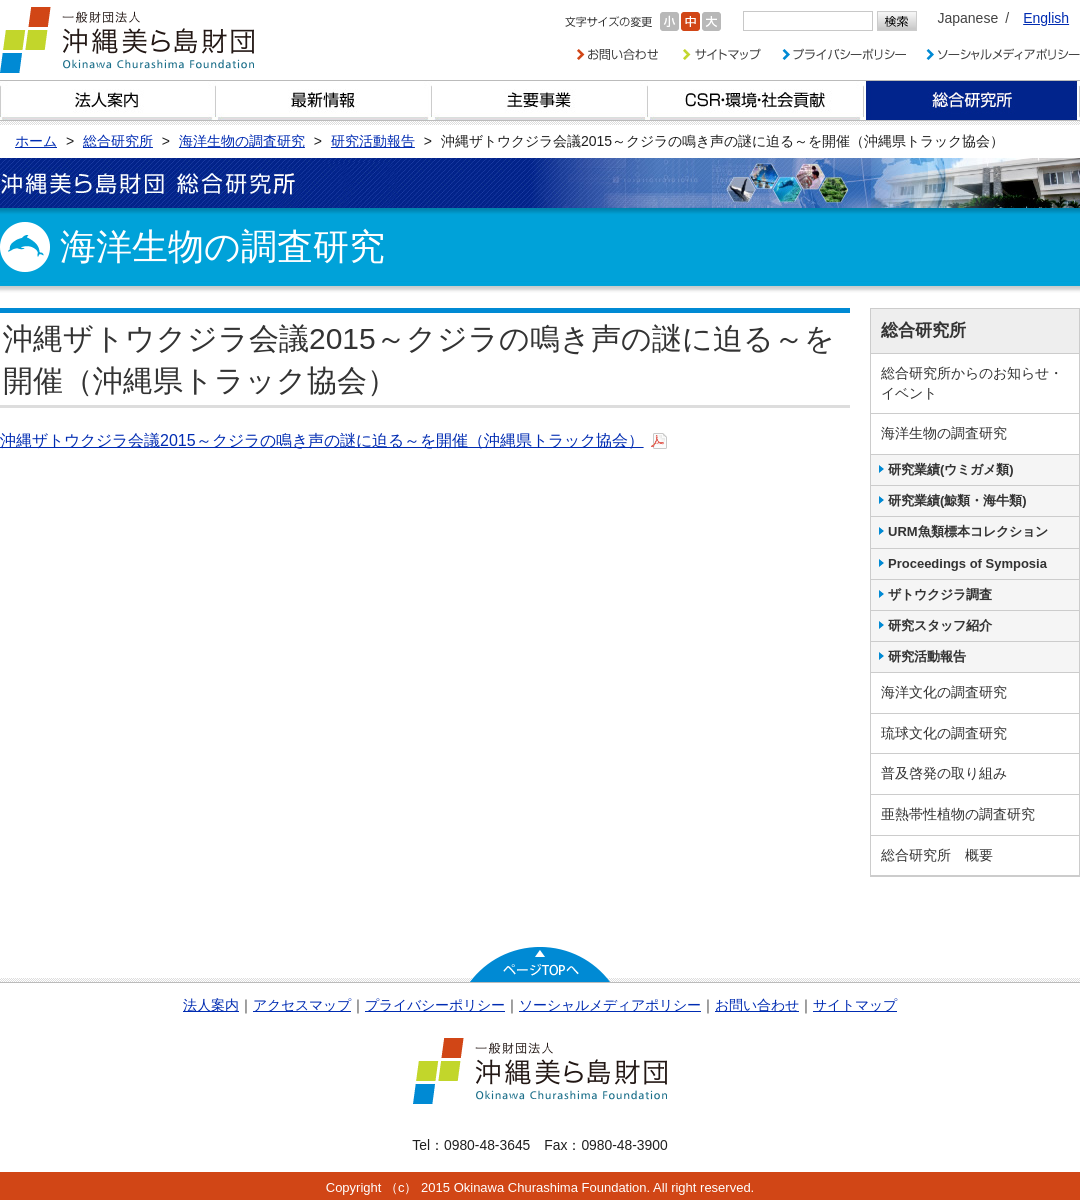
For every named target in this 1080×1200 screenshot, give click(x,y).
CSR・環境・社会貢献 (756, 100)
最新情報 (324, 100)
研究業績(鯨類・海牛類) (957, 500)
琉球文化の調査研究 (944, 733)
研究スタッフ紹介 (940, 625)
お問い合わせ (757, 1005)
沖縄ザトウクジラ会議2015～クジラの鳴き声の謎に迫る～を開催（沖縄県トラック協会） (322, 440)
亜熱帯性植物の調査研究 (958, 814)
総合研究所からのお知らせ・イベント (972, 383)
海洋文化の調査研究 (944, 692)
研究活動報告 (927, 656)
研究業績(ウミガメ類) (951, 469)
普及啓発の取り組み (944, 773)
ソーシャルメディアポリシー (610, 1005)
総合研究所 (972, 100)
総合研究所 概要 (937, 855)
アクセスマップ (302, 1005)
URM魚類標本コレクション (968, 531)
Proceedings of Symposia (967, 563)
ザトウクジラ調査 (940, 594)
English (1046, 18)
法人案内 (211, 1005)
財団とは (108, 100)
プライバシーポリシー (435, 1005)
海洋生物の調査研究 (944, 433)
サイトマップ (855, 1005)
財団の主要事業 (540, 100)
